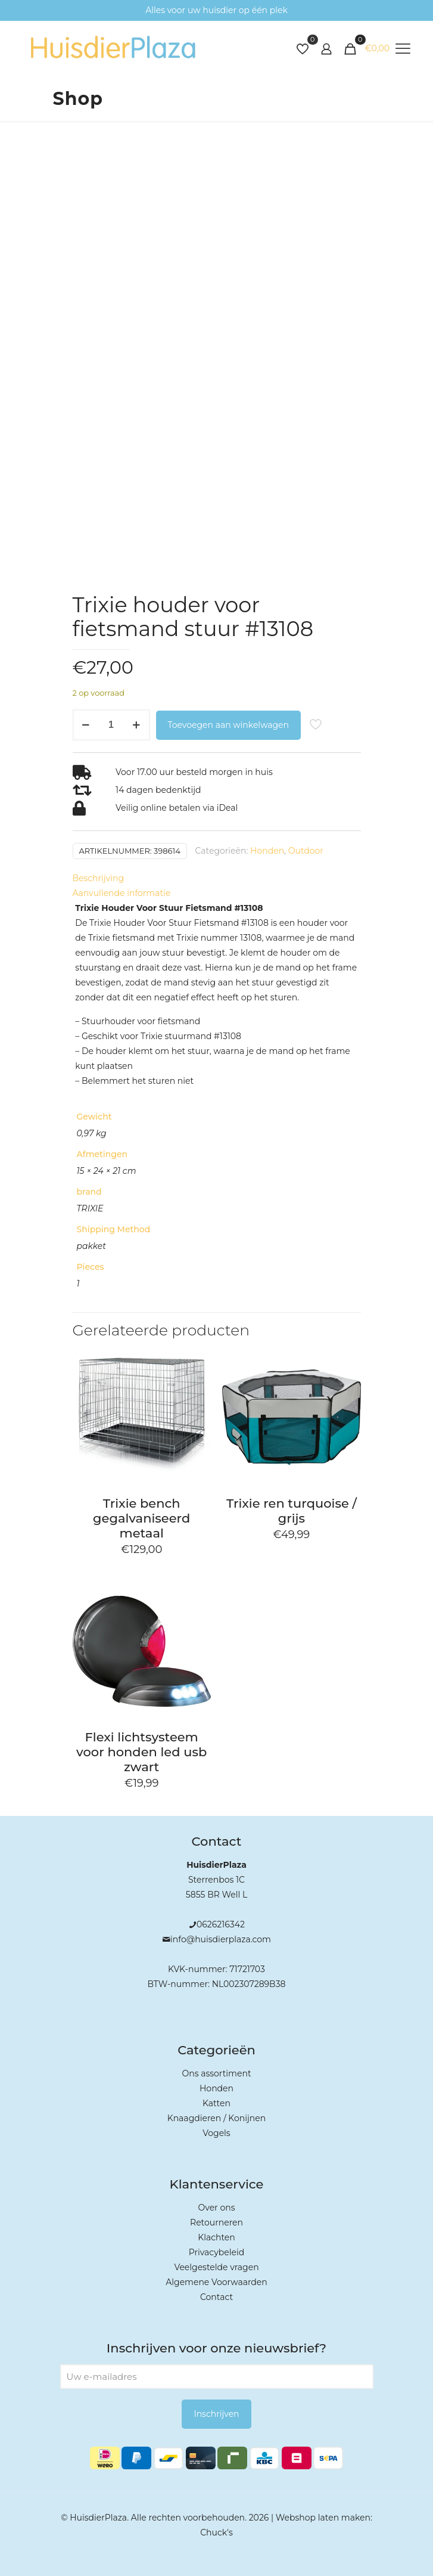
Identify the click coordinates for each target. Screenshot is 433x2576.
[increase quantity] (136, 724)
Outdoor (305, 850)
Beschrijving (98, 878)
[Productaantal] (111, 724)
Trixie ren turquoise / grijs (291, 1511)
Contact (216, 2297)
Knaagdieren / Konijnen (216, 2118)
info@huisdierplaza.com (220, 1939)
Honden (267, 850)
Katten (216, 2103)
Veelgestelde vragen (216, 2267)
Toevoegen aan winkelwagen (228, 725)
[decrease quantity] (86, 724)
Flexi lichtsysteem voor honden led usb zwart (141, 1751)
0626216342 (221, 1924)
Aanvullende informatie (122, 893)
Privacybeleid (216, 2252)
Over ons (216, 2207)
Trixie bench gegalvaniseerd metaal (141, 1518)
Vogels (216, 2133)
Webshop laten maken (323, 2517)
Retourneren (216, 2222)
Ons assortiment (216, 2073)
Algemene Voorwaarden (216, 2282)
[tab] (217, 878)
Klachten (216, 2237)
